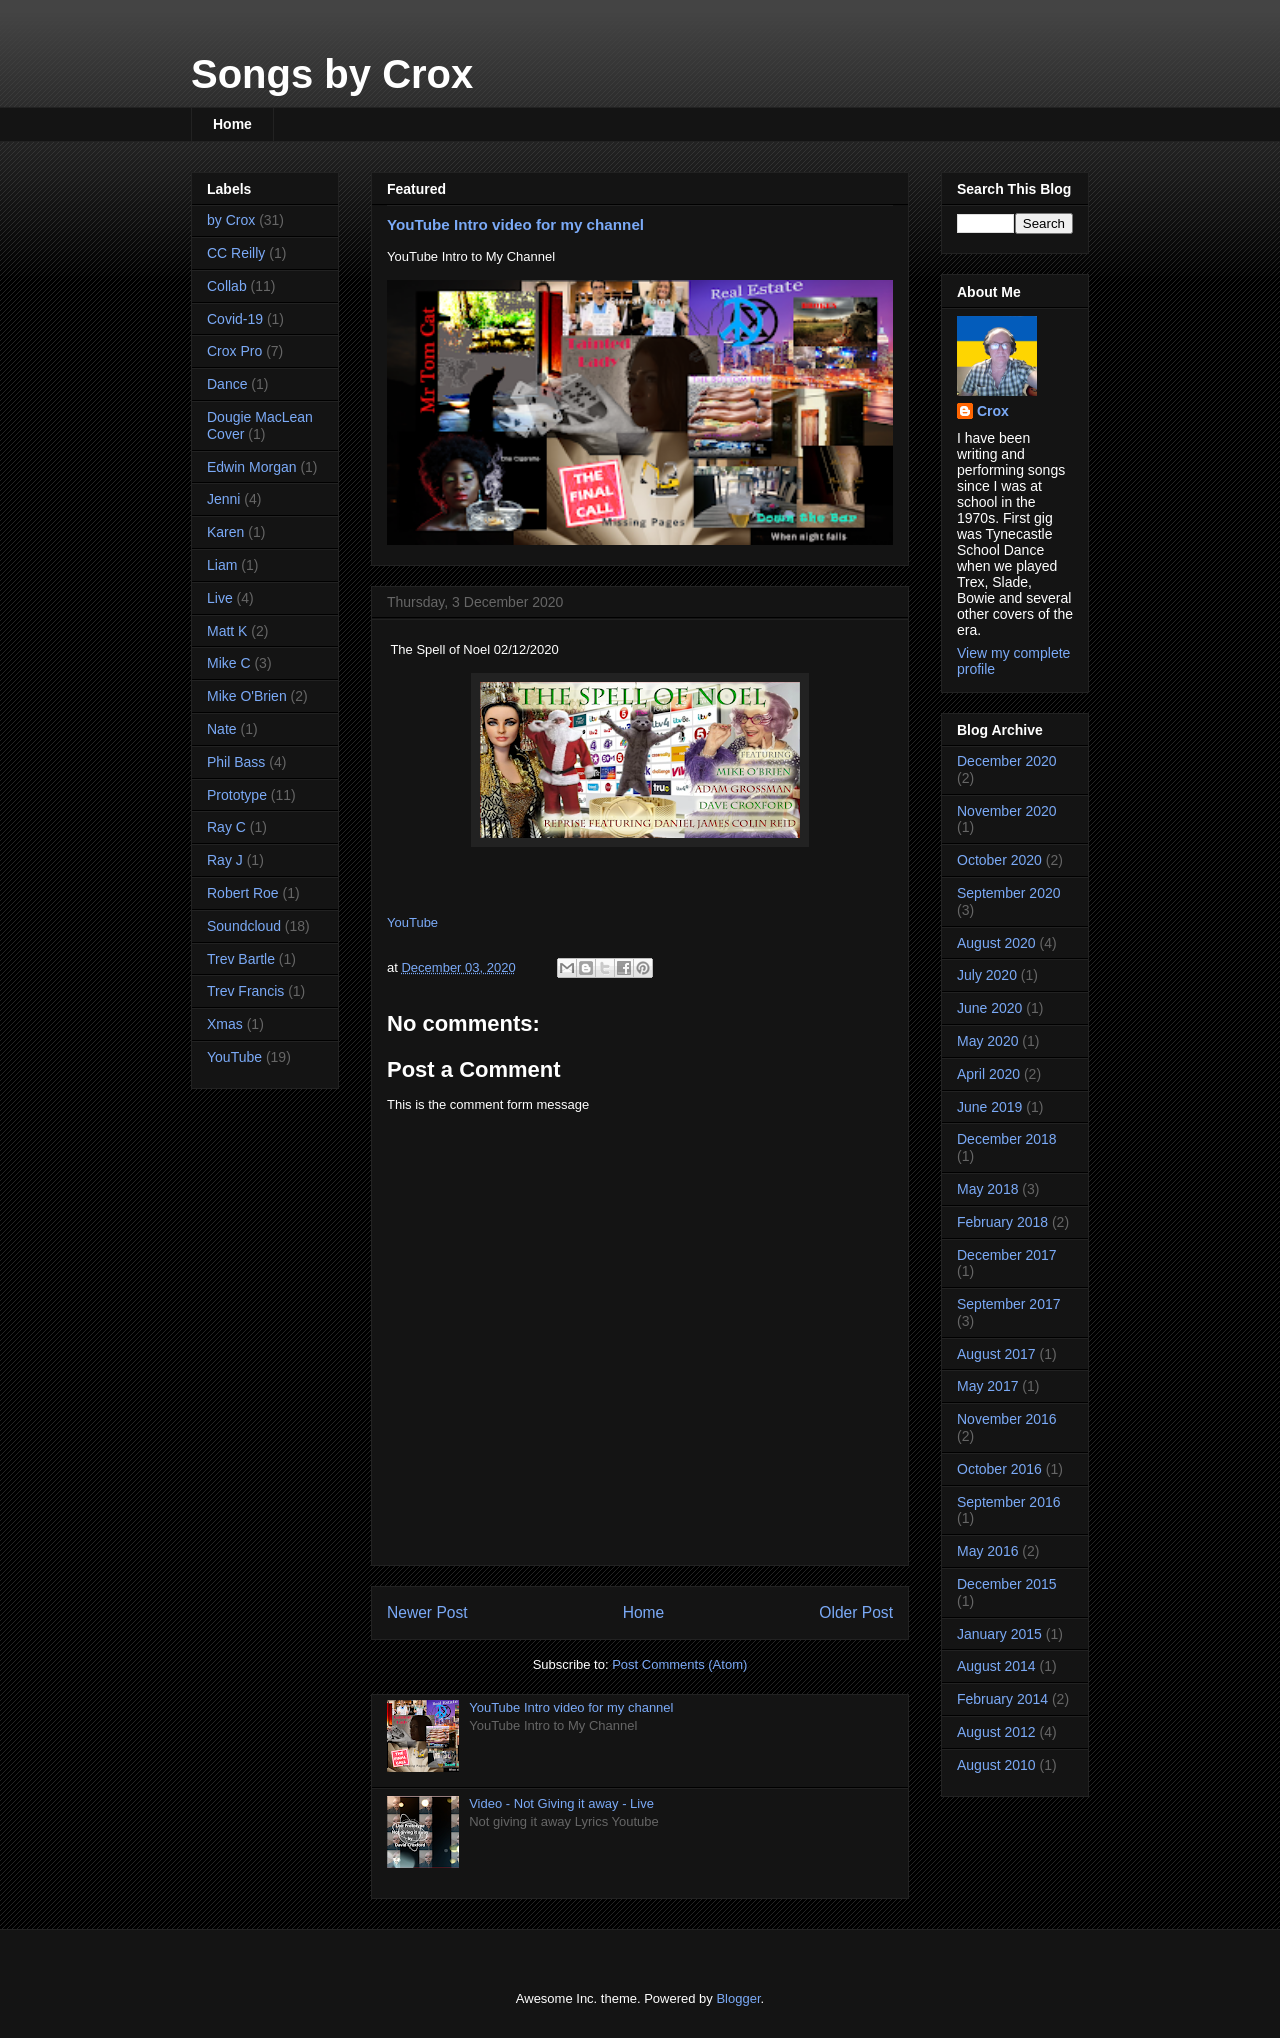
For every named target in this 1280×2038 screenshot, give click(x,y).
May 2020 (987, 1041)
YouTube (412, 922)
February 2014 (1002, 1699)
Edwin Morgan (252, 467)
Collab (227, 286)
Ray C (226, 827)
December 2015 (1007, 1584)
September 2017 (1009, 1304)
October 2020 (999, 860)
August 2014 (996, 1666)
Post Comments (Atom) (679, 1664)
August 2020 (996, 943)
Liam (222, 565)
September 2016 (1009, 1502)
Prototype (237, 795)
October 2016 (999, 1469)
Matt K (227, 631)
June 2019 (989, 1107)
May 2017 (987, 1386)
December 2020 (1007, 761)
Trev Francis (245, 991)
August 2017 (996, 1354)
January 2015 (999, 1634)
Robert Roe (243, 893)
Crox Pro (234, 351)
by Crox (231, 220)
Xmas (225, 1024)
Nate (222, 729)
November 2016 (1007, 1419)
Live (220, 598)
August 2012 (996, 1732)
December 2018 (1007, 1139)
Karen (225, 532)
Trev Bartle (241, 959)
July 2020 (987, 975)
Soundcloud (244, 926)
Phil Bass (236, 762)
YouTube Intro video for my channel (515, 224)
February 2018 (1002, 1222)
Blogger (738, 1998)
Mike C (229, 663)
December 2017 (1007, 1255)
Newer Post (427, 1612)
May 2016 (987, 1551)
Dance (227, 384)
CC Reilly (236, 253)
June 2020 (989, 1008)
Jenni (223, 499)
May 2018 (987, 1189)
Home (232, 124)
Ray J (225, 860)
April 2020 (988, 1074)
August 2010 (996, 1765)
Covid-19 (235, 319)
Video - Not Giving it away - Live (561, 1803)
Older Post (856, 1612)
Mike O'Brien (247, 696)
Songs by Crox (332, 74)
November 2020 (1007, 811)
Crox (993, 411)
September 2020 (1009, 893)
